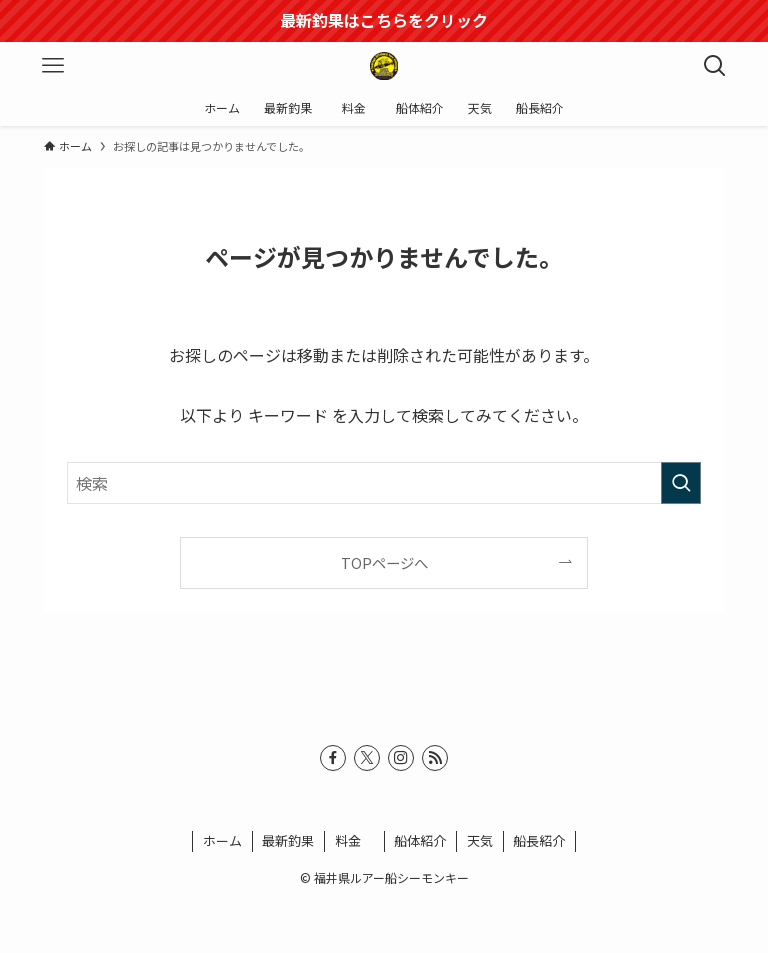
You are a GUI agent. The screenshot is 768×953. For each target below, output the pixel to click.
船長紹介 (539, 840)
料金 (354, 840)
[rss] (435, 758)
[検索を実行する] (681, 483)
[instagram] (401, 758)
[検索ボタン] (715, 66)
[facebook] (333, 758)
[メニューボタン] (53, 66)
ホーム (222, 840)
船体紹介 (420, 840)
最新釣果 (288, 840)
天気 (480, 840)
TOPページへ (384, 562)
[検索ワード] (384, 483)
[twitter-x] (367, 758)
